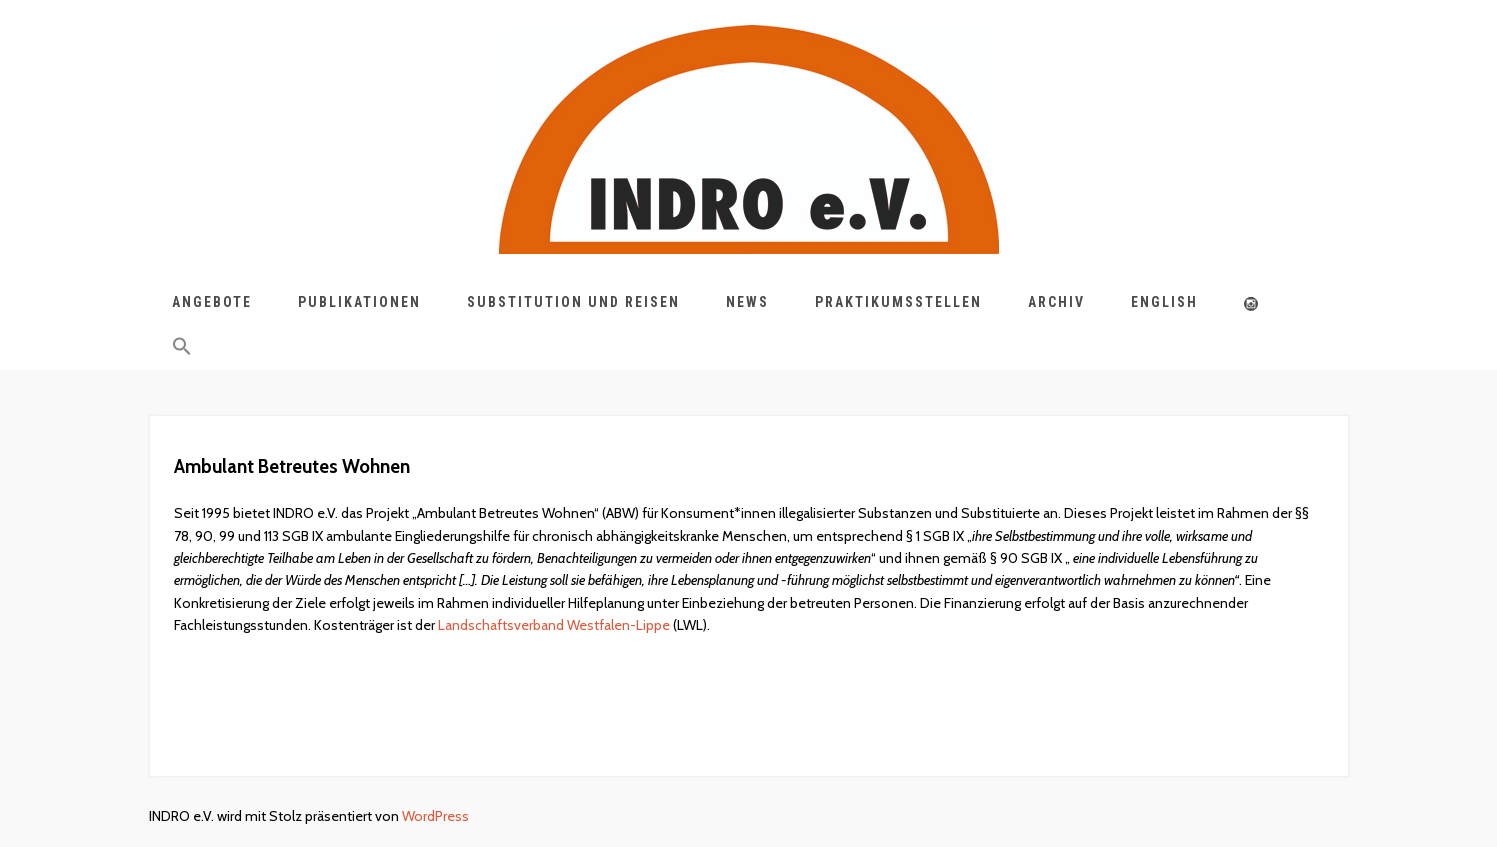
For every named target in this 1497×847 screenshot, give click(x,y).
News (747, 302)
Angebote (212, 302)
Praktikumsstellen (898, 302)
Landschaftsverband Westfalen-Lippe (554, 625)
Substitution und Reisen (573, 302)
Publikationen (359, 302)
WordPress (435, 816)
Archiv (1056, 302)
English (1164, 302)
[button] (182, 350)
